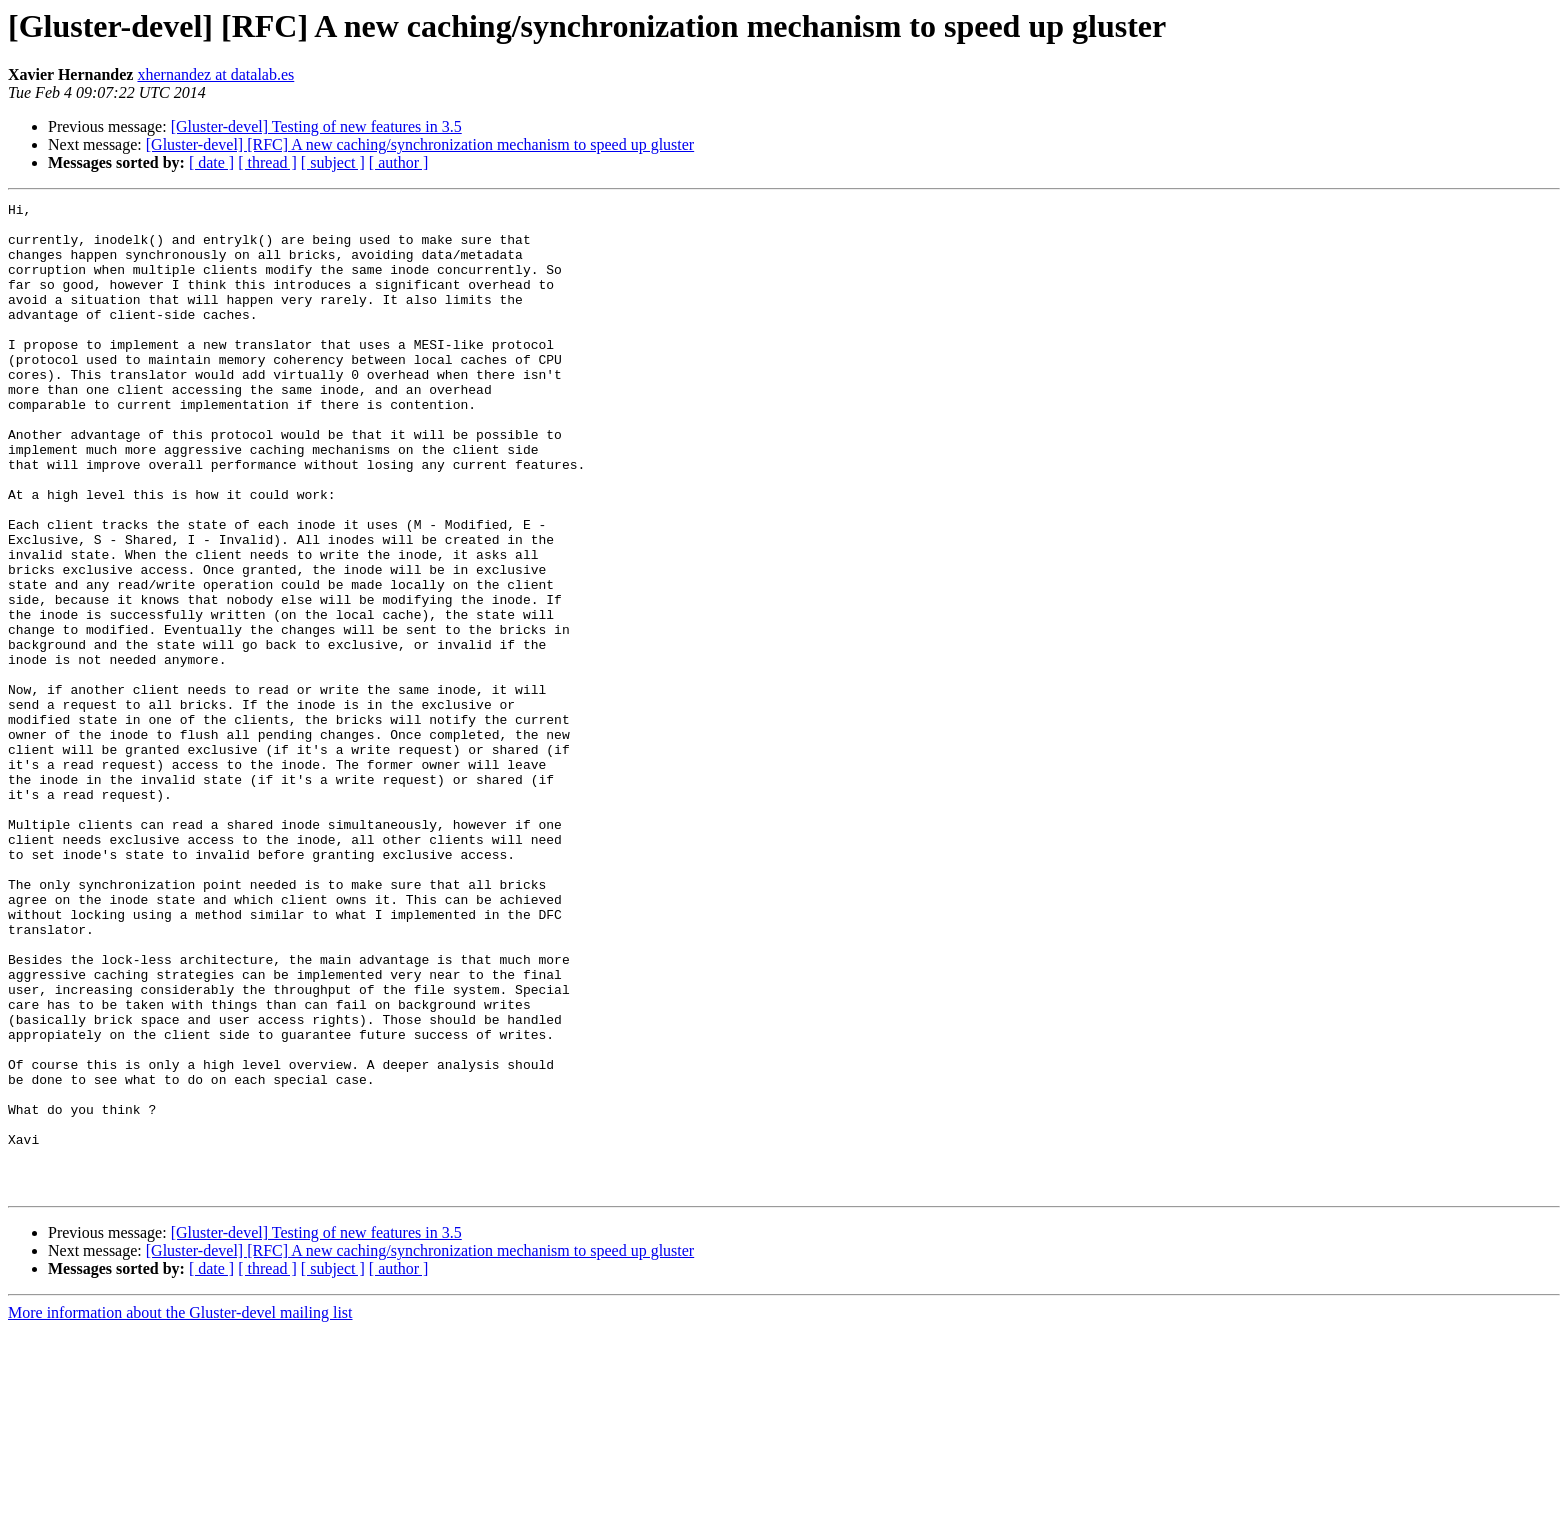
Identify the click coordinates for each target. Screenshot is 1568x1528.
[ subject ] (333, 162)
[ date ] (211, 162)
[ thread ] (267, 162)
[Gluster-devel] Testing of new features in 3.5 (316, 126)
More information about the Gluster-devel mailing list (180, 1510)
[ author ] (399, 162)
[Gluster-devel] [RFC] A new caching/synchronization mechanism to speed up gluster (420, 144)
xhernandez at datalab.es (215, 74)
